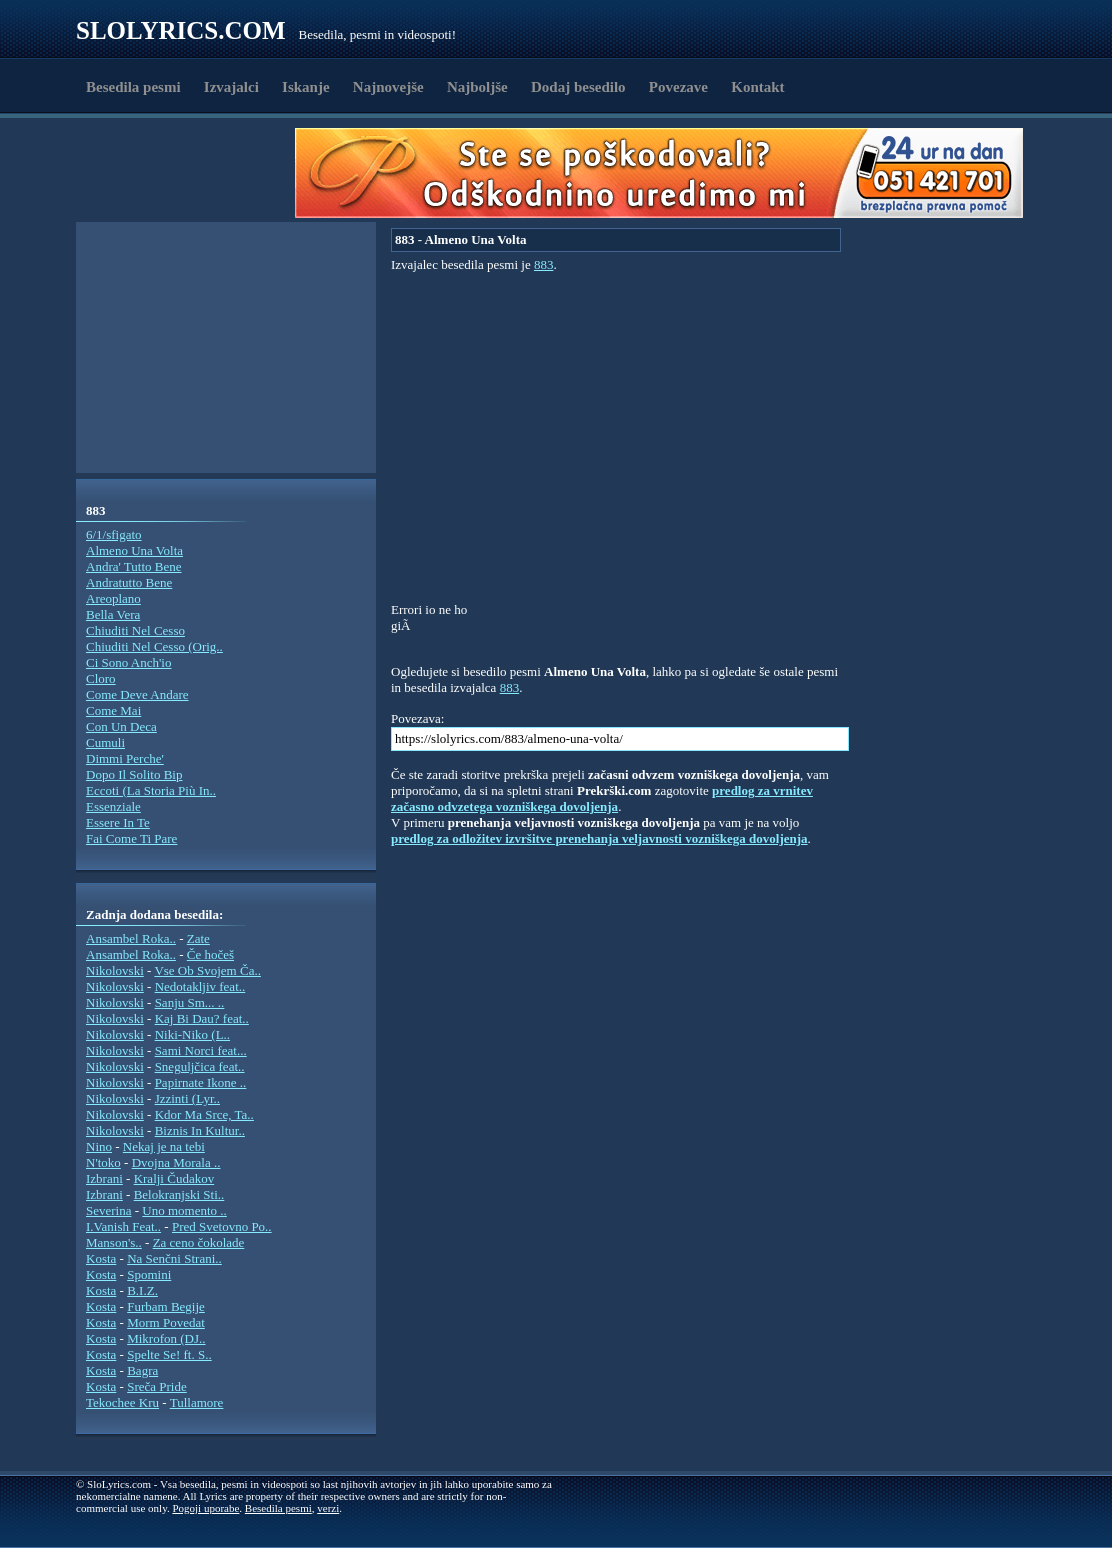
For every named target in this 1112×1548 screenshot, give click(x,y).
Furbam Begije (166, 1306)
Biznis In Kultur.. (200, 1130)
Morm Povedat (166, 1322)
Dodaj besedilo (578, 87)
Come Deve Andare (137, 694)
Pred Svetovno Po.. (222, 1226)
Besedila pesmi (133, 87)
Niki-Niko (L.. (192, 1034)
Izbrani (104, 1178)
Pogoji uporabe (205, 1508)
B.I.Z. (142, 1290)
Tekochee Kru (122, 1402)
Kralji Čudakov (174, 1178)
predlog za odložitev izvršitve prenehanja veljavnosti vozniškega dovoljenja (599, 838)
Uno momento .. (184, 1210)
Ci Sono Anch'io (128, 662)
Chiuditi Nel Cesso (135, 630)
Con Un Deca (121, 726)
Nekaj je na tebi (164, 1146)
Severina (108, 1210)
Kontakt (757, 87)
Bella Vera (113, 614)
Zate (198, 938)
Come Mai (113, 710)
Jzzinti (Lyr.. (187, 1098)
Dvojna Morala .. (176, 1162)
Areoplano (113, 598)
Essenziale (113, 806)
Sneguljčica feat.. (200, 1066)
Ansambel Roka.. (131, 938)
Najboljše (477, 87)
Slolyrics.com (181, 30)
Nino (99, 1146)
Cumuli (105, 742)
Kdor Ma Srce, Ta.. (204, 1114)
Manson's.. (114, 1242)
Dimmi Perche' (125, 758)
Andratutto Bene (129, 582)
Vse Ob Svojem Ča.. (207, 970)
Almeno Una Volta (134, 550)
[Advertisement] (192, 173)
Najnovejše (388, 87)
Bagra (142, 1370)
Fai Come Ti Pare (131, 838)
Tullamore (197, 1402)
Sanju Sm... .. (190, 1002)
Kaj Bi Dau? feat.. (202, 1018)
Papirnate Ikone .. (201, 1082)
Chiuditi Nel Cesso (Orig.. (154, 646)
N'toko (103, 1162)
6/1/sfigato (114, 534)
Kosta (101, 1258)
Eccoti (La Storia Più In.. (151, 790)
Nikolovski (115, 970)
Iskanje (306, 87)
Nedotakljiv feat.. (200, 986)
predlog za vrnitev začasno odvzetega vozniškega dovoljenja (602, 798)
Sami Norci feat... (201, 1050)
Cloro (101, 678)
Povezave (678, 87)
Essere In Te (118, 822)
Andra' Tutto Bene (134, 566)
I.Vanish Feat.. (123, 1226)
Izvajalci (231, 87)
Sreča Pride (157, 1386)
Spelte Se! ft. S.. (169, 1354)
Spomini (149, 1274)
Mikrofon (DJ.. (166, 1338)
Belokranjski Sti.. (179, 1194)
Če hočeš (210, 954)
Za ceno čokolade (199, 1242)
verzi (328, 1508)
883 (544, 264)
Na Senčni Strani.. (174, 1258)
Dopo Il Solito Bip (134, 774)
